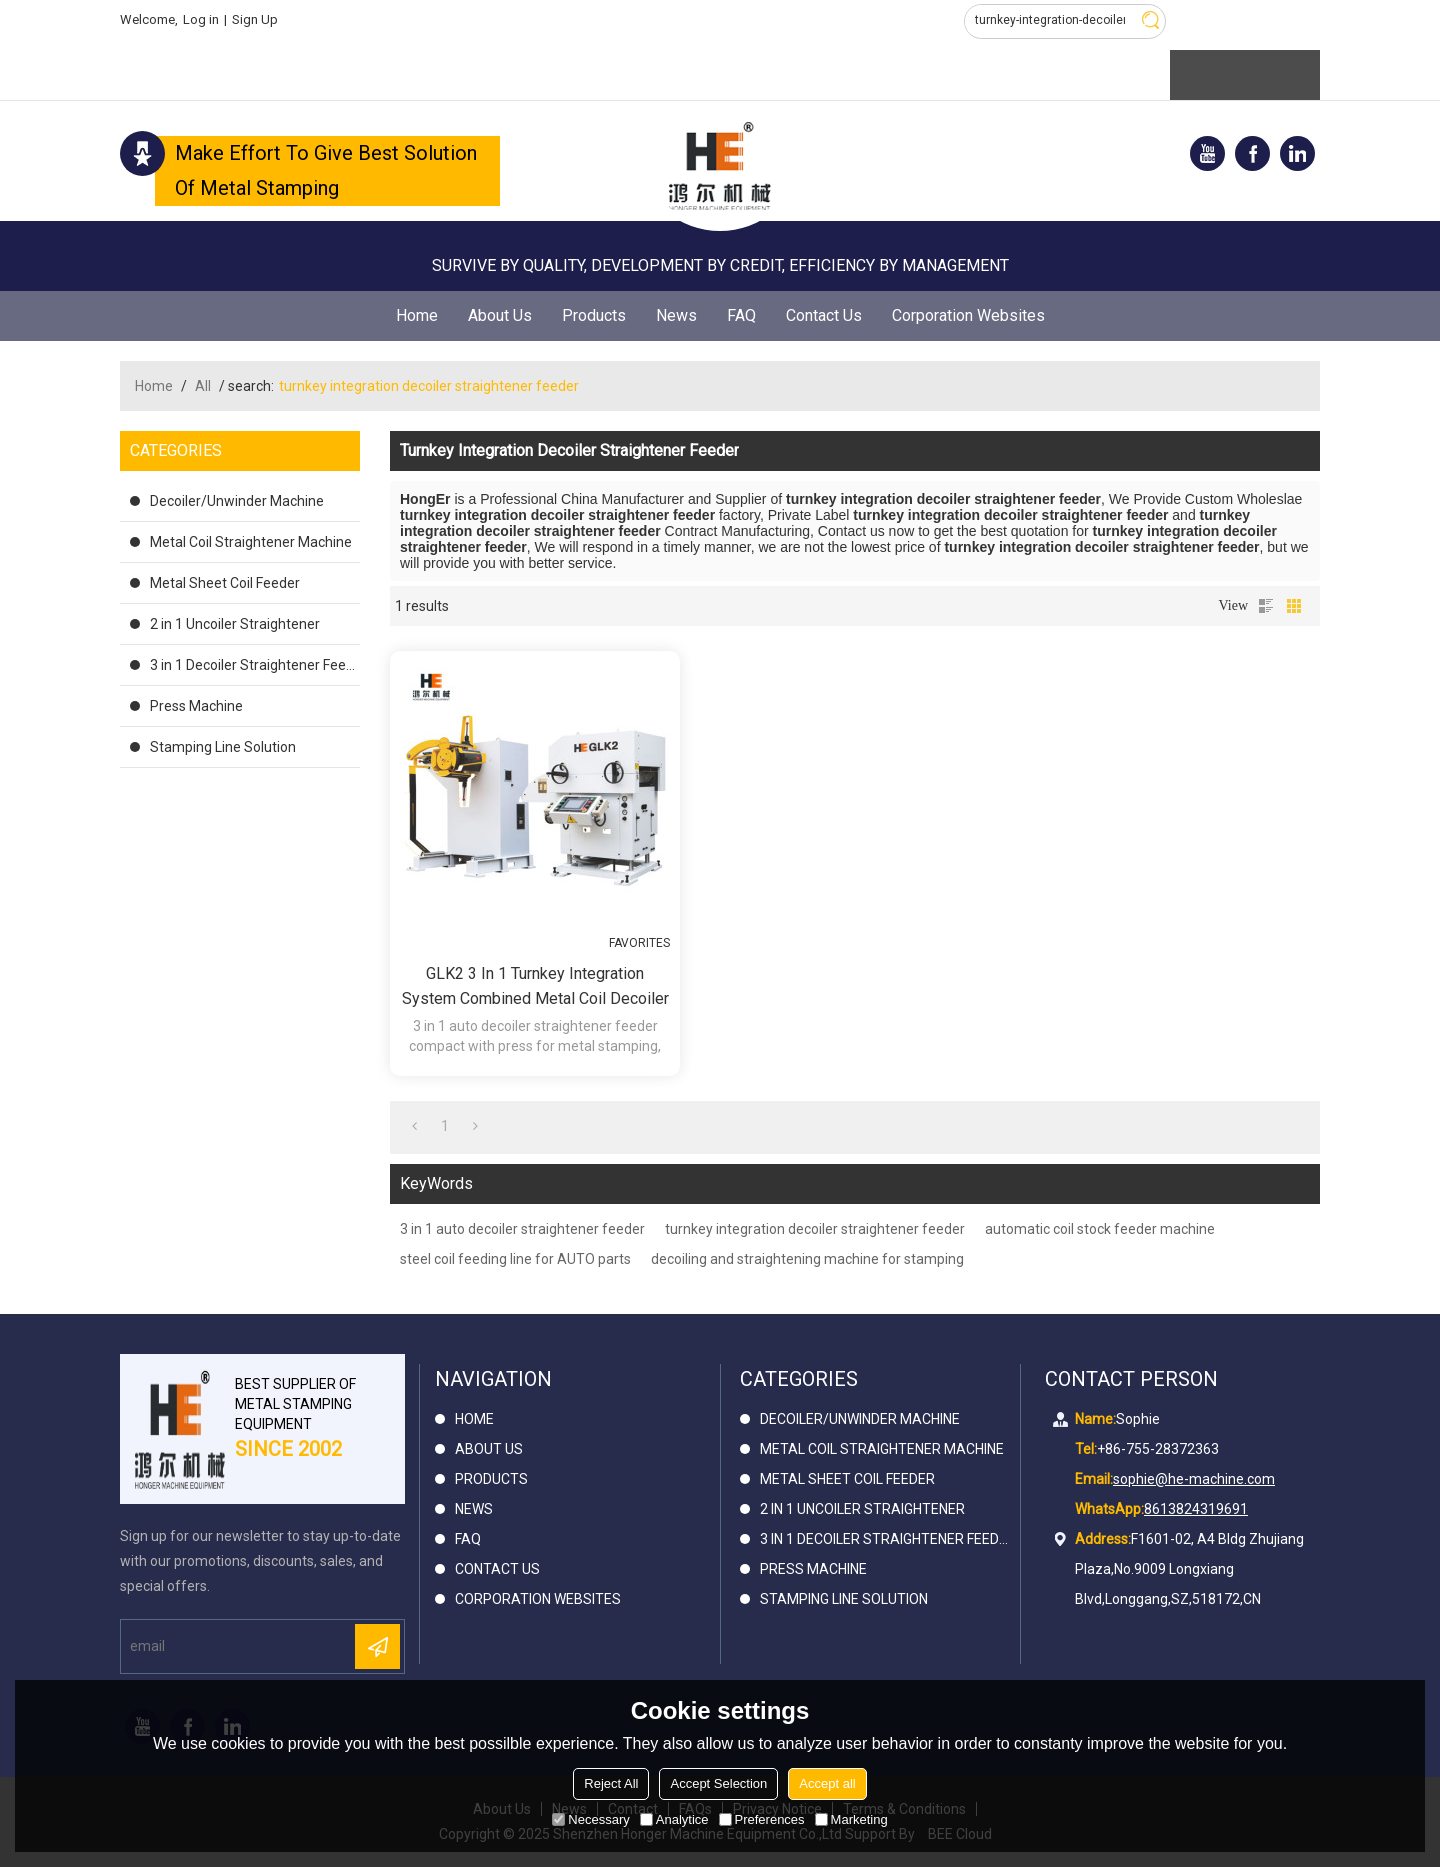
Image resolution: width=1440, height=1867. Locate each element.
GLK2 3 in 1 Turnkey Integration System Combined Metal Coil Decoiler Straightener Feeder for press (535, 987)
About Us (500, 315)
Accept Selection (718, 1783)
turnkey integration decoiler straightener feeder (815, 1229)
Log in (201, 19)
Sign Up (255, 19)
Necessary (590, 1819)
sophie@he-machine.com (1194, 1479)
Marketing (851, 1819)
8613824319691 (1196, 1509)
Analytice (674, 1819)
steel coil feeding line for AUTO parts (515, 1259)
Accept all (827, 1783)
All (203, 386)
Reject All (611, 1783)
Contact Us (824, 315)
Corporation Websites (968, 315)
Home (417, 315)
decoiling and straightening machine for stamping (807, 1259)
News (676, 315)
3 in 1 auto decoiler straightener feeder (522, 1229)
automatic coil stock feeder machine (1100, 1229)
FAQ (741, 315)
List (1266, 606)
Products (594, 315)
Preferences (762, 1819)
